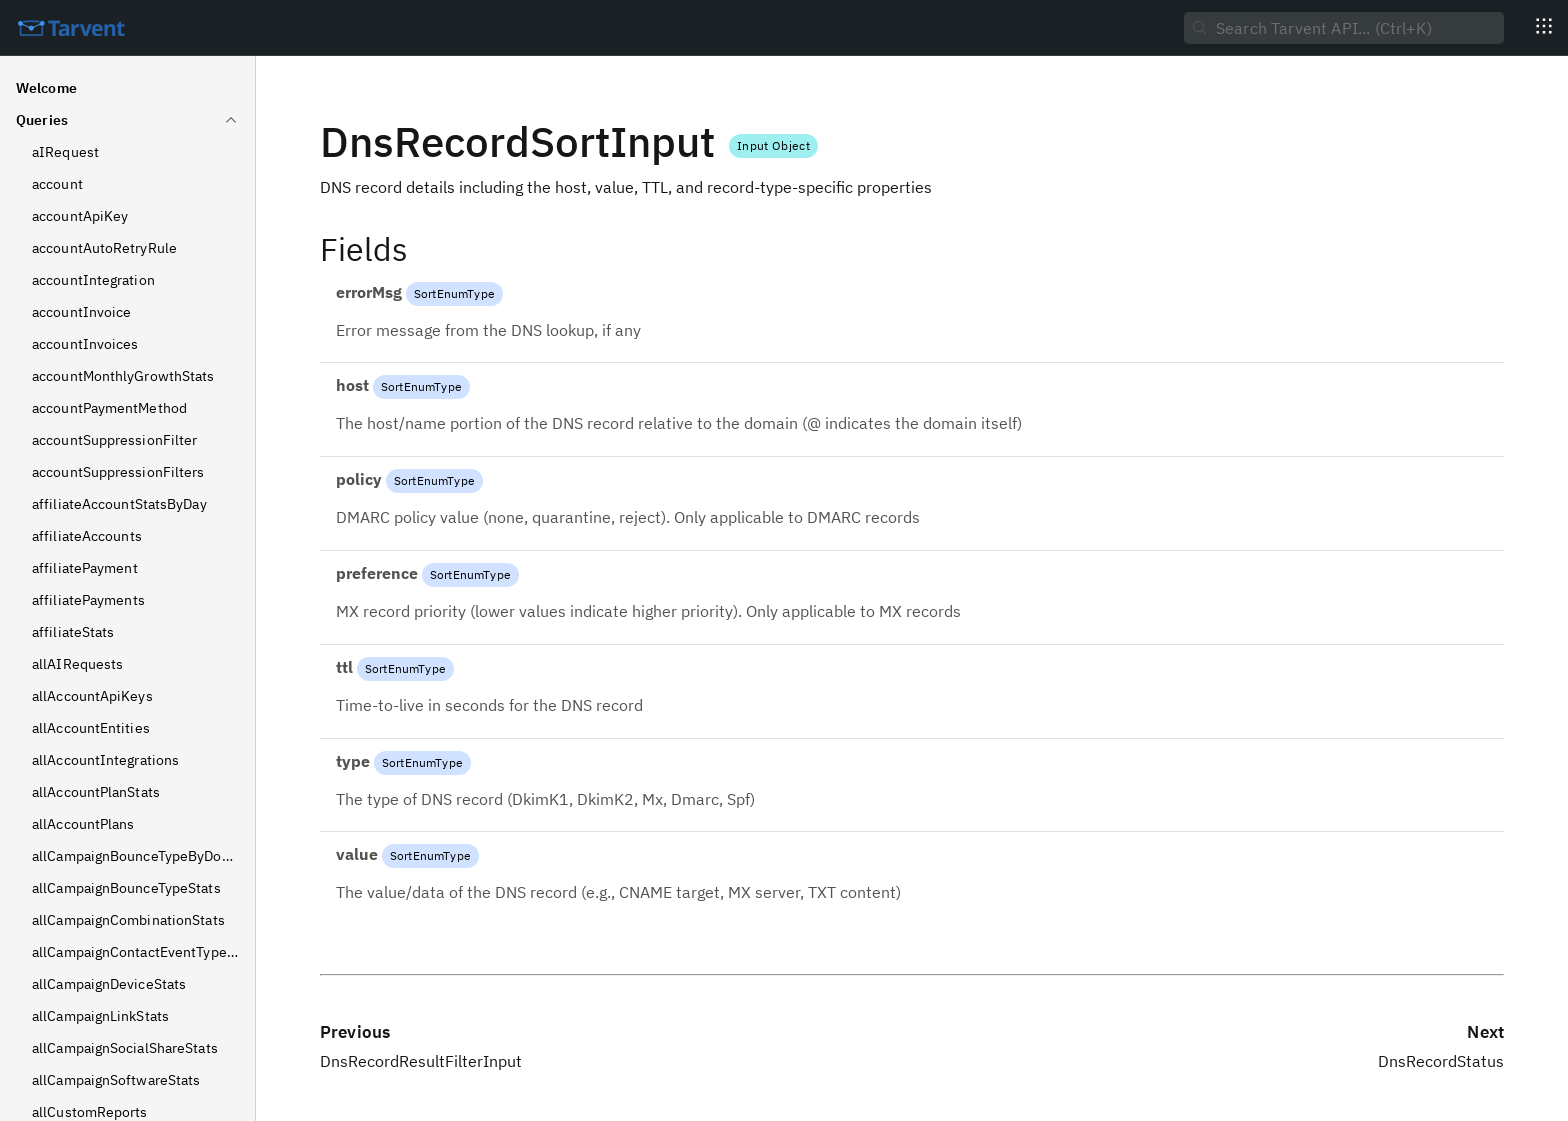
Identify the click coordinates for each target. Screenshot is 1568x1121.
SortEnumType (454, 293)
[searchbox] (1344, 28)
